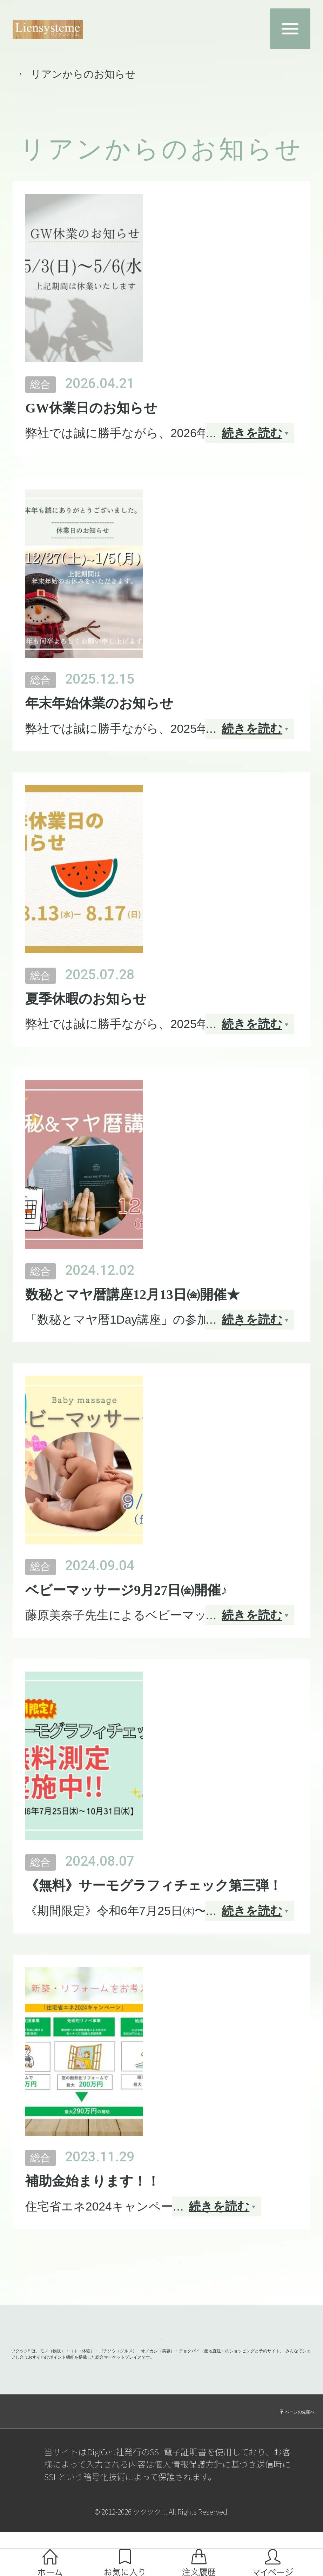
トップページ (39, 74)
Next (235, 2273)
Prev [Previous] (87, 2273)
